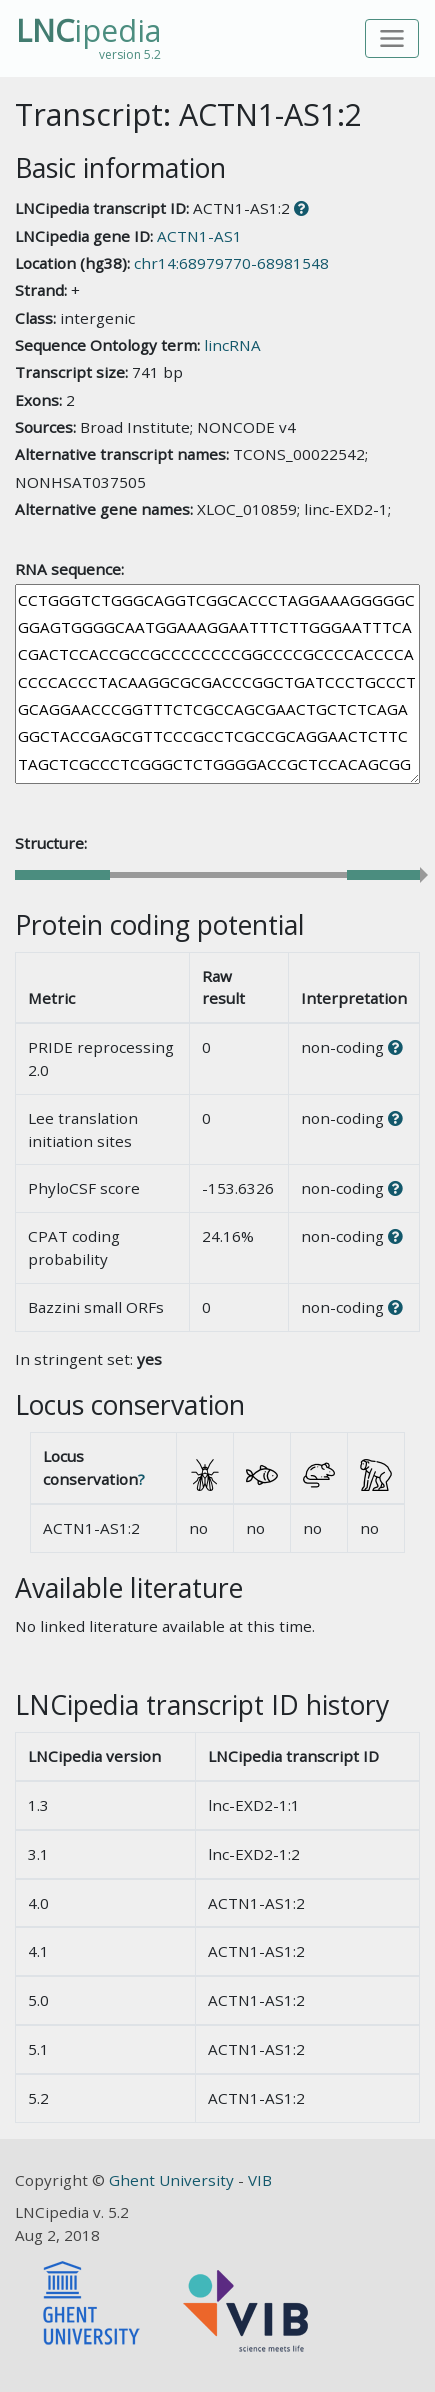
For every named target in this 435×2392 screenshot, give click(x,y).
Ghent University (173, 2180)
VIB (260, 2180)
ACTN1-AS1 (199, 236)
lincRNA (232, 345)
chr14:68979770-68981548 (231, 263)
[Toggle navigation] (392, 38)
